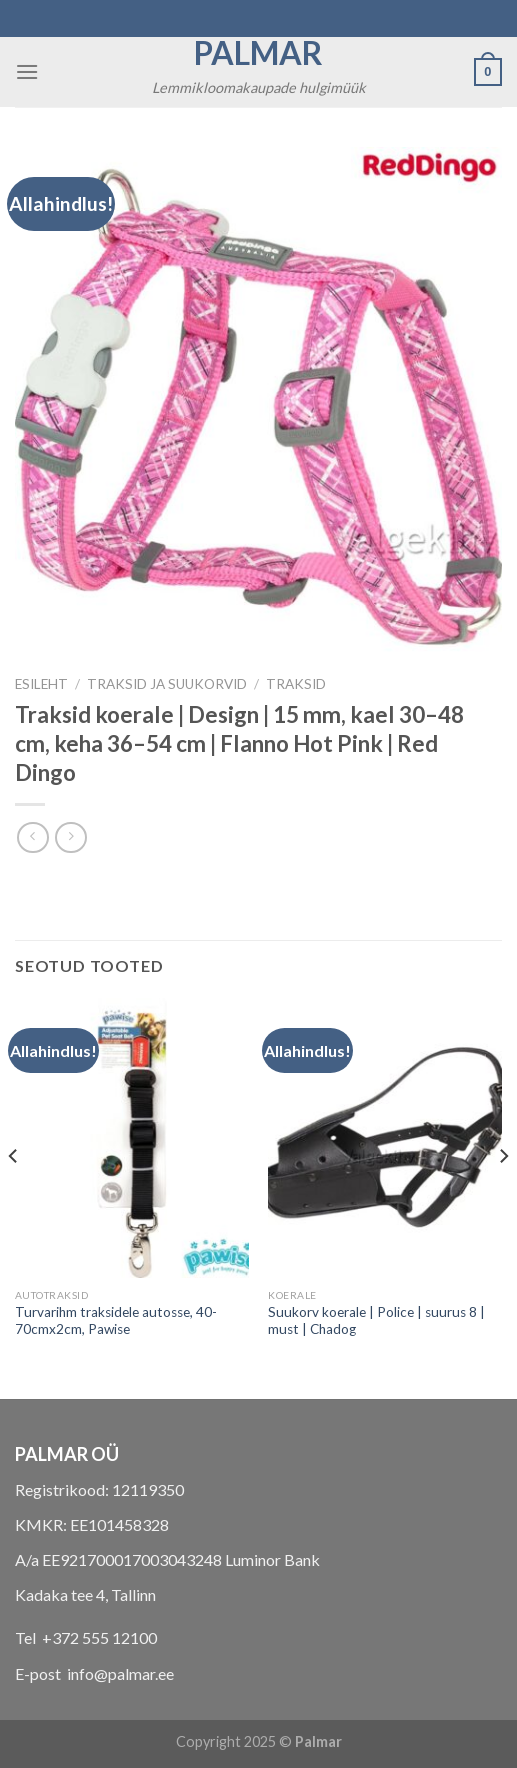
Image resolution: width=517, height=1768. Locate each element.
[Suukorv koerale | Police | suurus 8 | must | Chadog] (385, 1138)
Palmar (258, 53)
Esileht (41, 684)
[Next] (503, 1196)
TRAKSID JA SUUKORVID (167, 684)
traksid (296, 684)
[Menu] (27, 71)
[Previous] (14, 1196)
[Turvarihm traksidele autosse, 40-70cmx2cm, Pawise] (132, 1138)
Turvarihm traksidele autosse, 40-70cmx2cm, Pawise (116, 1321)
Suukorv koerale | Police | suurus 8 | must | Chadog (376, 1321)
